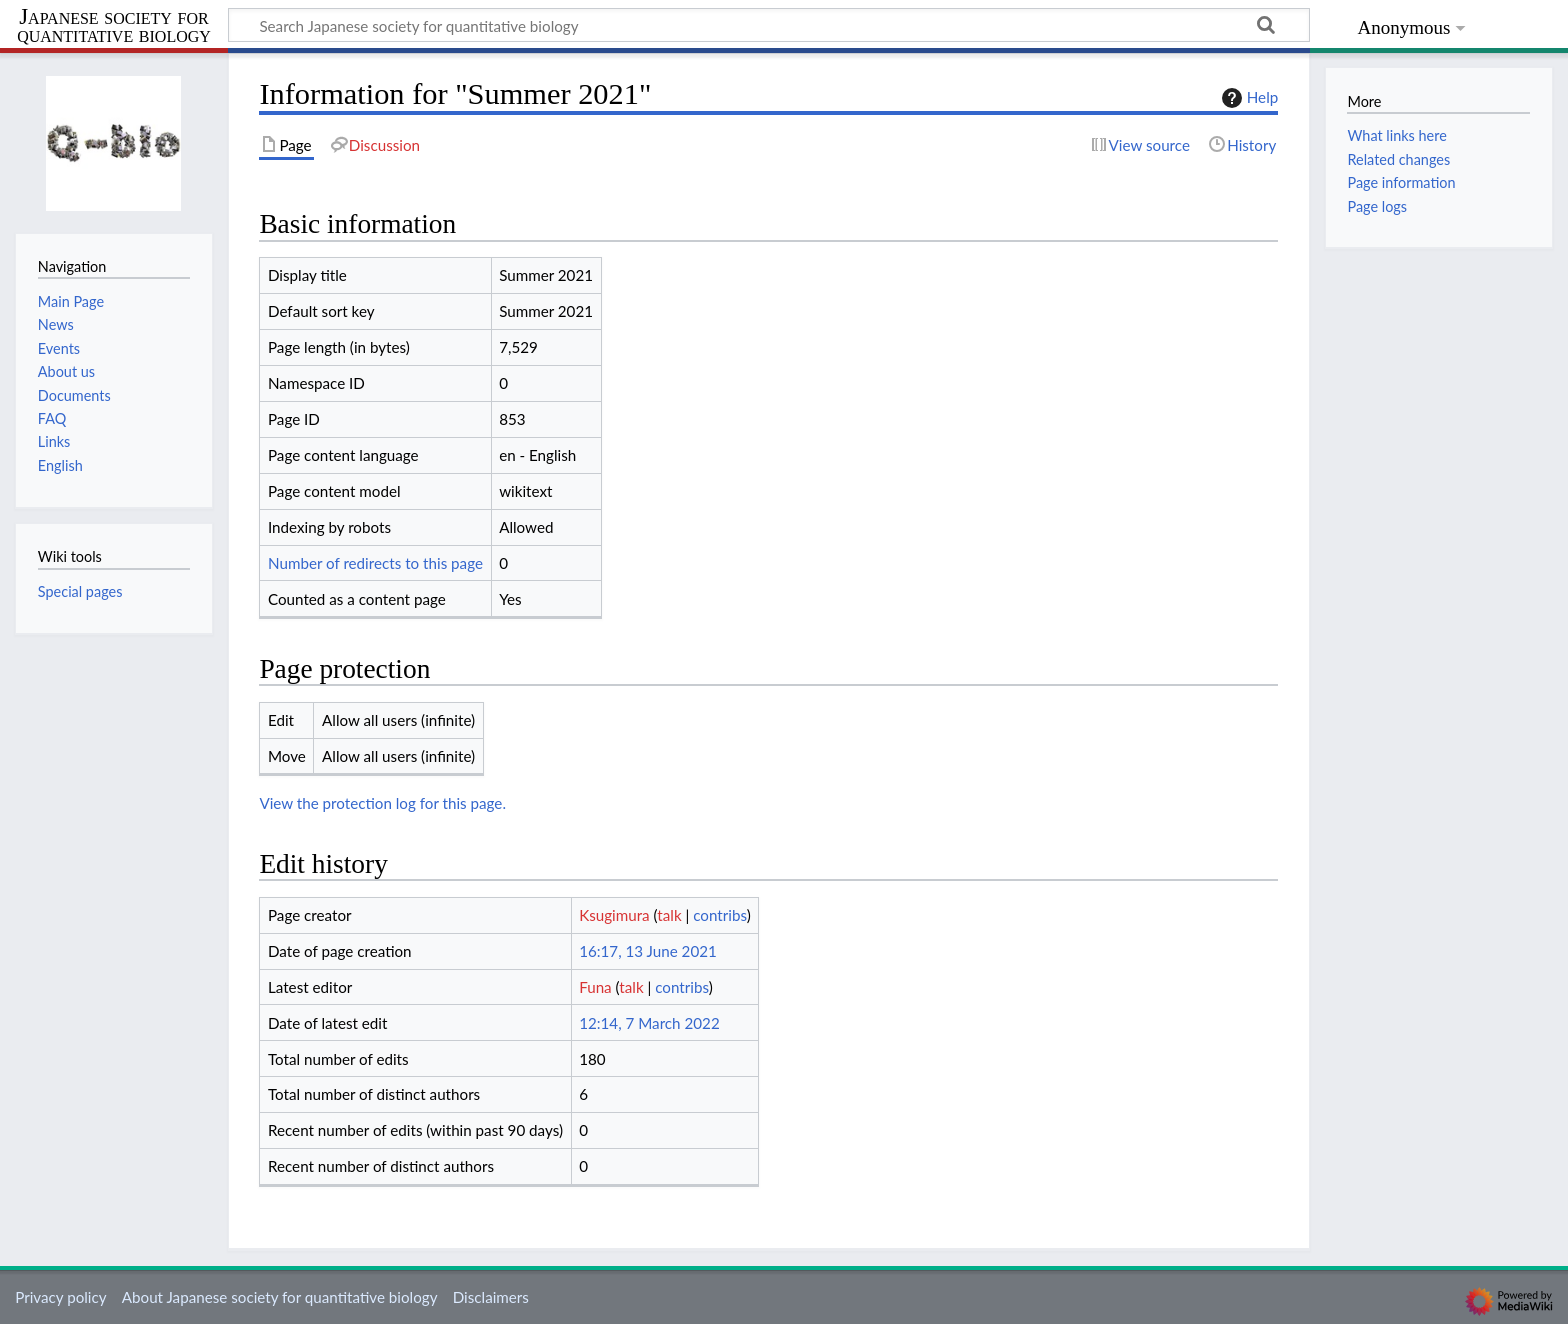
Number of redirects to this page (375, 563)
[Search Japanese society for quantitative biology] (769, 25)
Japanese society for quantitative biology (114, 26)
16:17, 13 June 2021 (648, 951)
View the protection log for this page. (382, 803)
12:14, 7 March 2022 (649, 1023)
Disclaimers (491, 1297)
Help (1247, 98)
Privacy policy (60, 1297)
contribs (719, 915)
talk (669, 915)
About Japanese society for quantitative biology (280, 1297)
